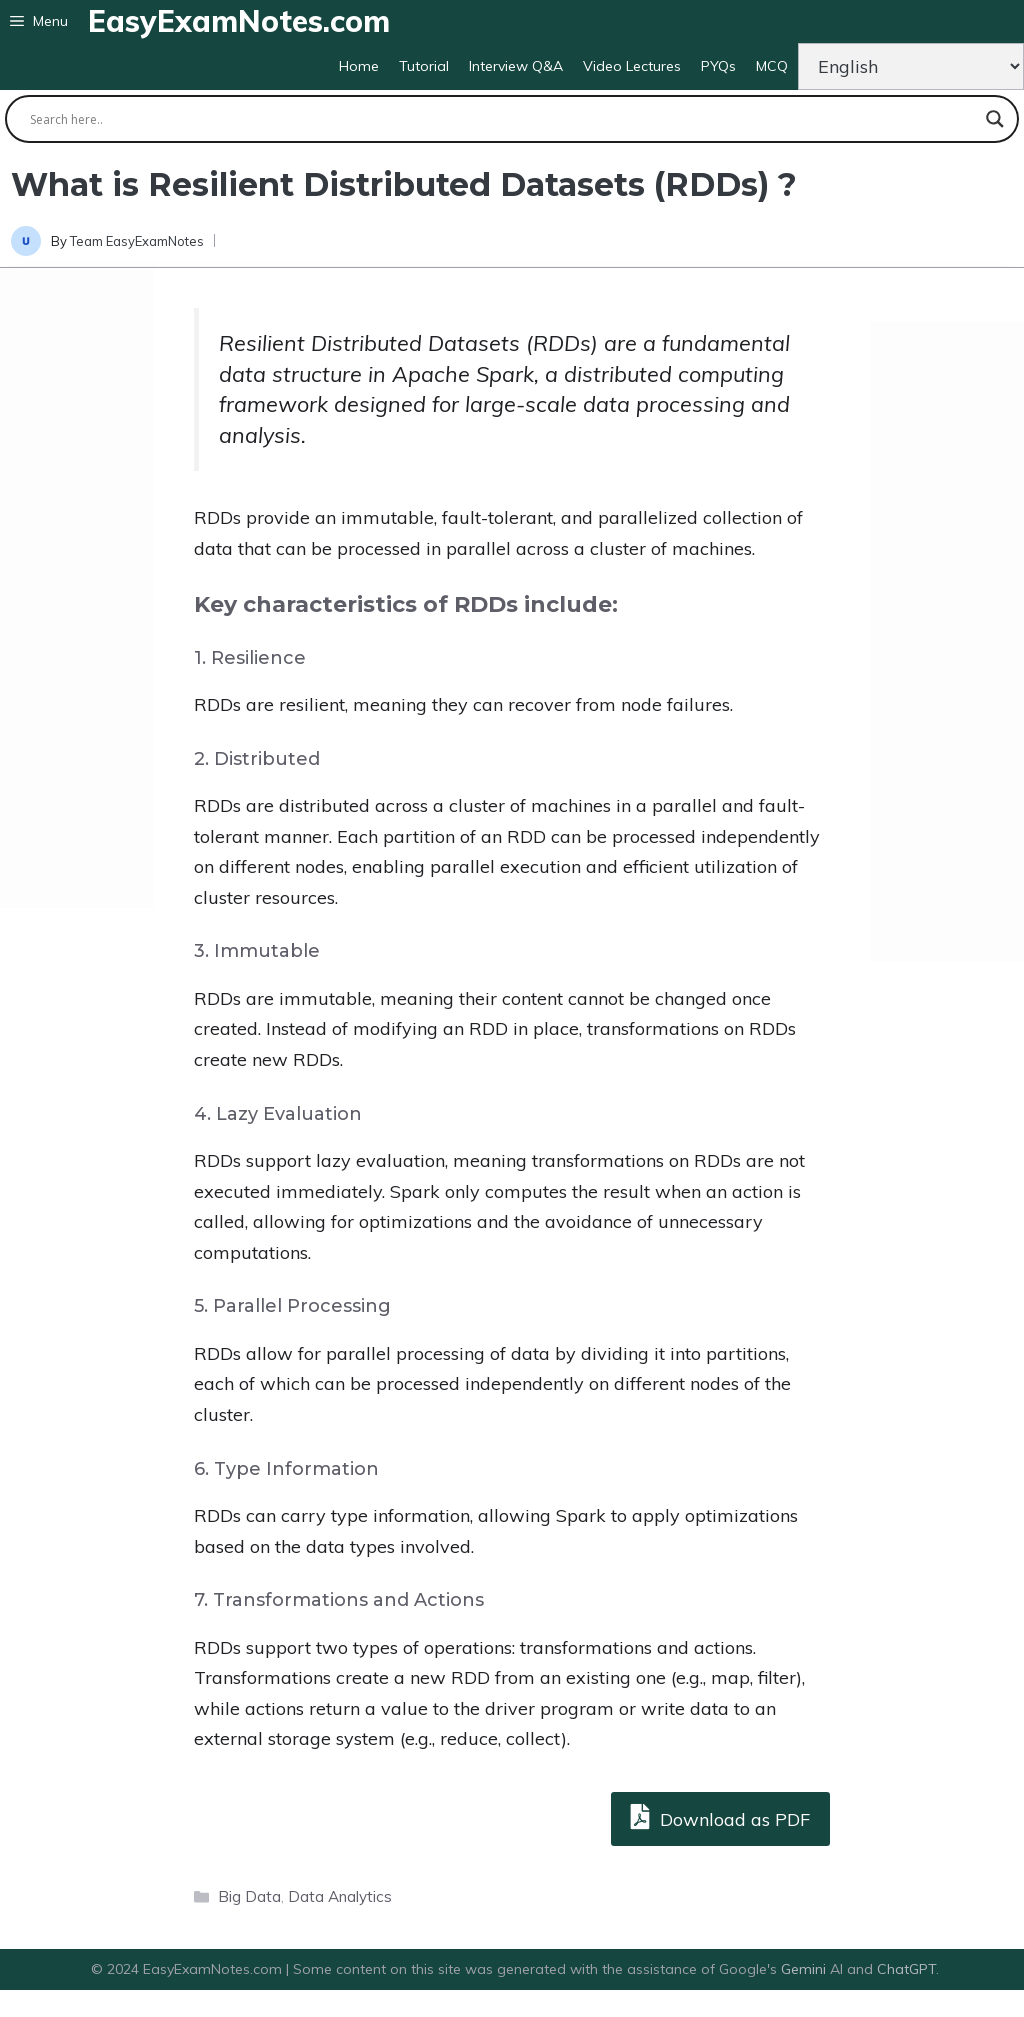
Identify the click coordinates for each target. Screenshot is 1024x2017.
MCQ (772, 66)
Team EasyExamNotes (137, 241)
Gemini (805, 1969)
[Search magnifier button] (995, 119)
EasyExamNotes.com (239, 21)
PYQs (718, 66)
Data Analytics (340, 1896)
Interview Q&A (516, 66)
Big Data (249, 1896)
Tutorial (424, 66)
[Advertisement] (77, 588)
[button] (39, 21)
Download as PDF (720, 1816)
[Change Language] (911, 66)
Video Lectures (632, 66)
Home (359, 66)
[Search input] (503, 119)
